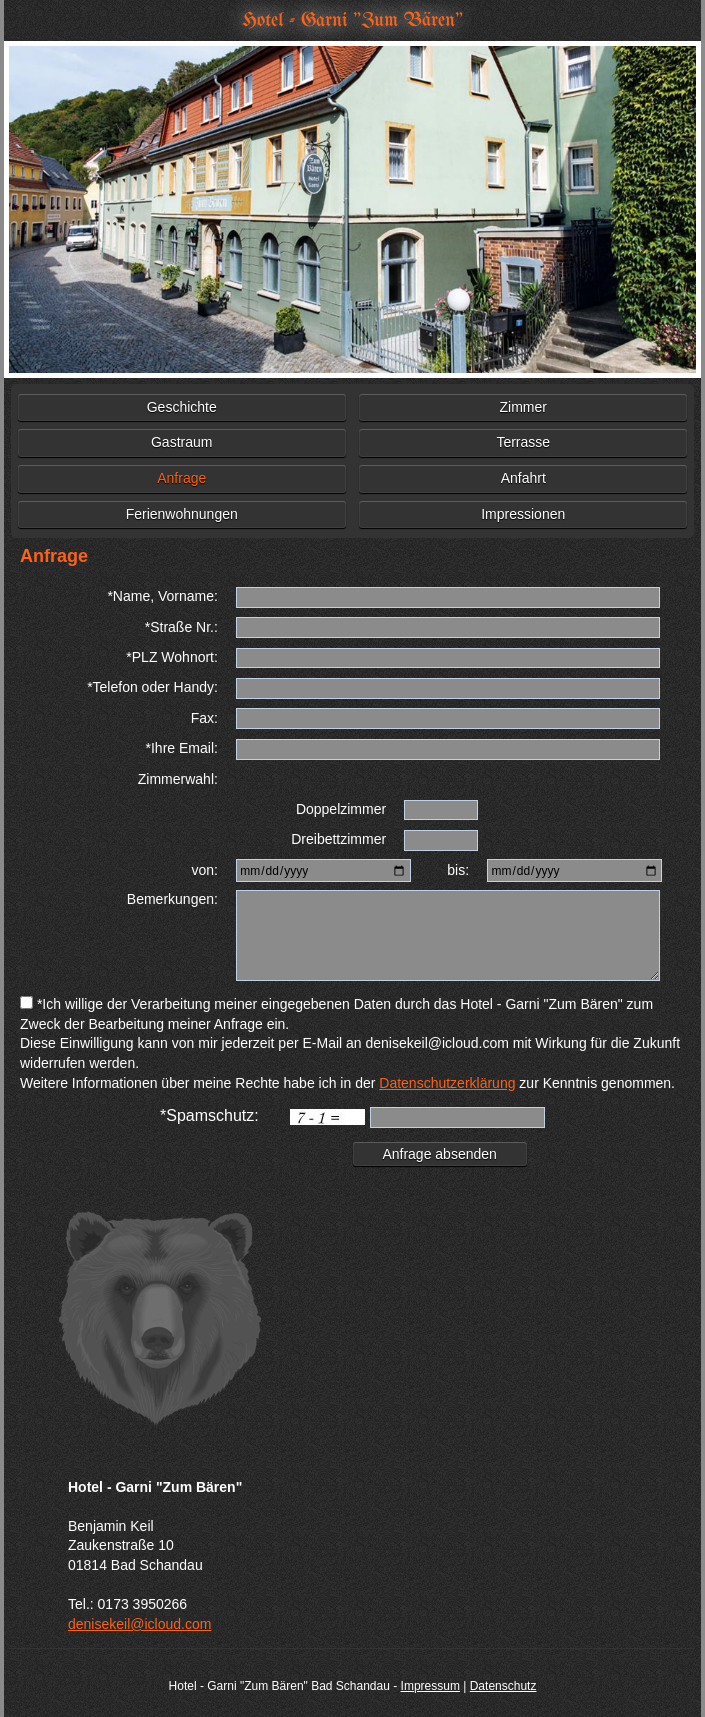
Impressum (430, 1686)
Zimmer (523, 407)
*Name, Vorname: (162, 596)
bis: (458, 870)
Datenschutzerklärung (447, 1083)
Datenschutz (503, 1686)
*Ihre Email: (182, 748)
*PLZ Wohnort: (172, 657)
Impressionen (523, 514)
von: (204, 870)
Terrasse (523, 442)
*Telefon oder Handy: (152, 687)
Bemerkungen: (172, 899)
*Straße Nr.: (181, 627)
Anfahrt (523, 478)
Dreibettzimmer (338, 839)
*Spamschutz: (209, 1115)
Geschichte (182, 407)
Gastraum (181, 442)
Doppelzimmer (341, 809)
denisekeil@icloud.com (139, 1624)
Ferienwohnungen (182, 514)
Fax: (204, 718)
